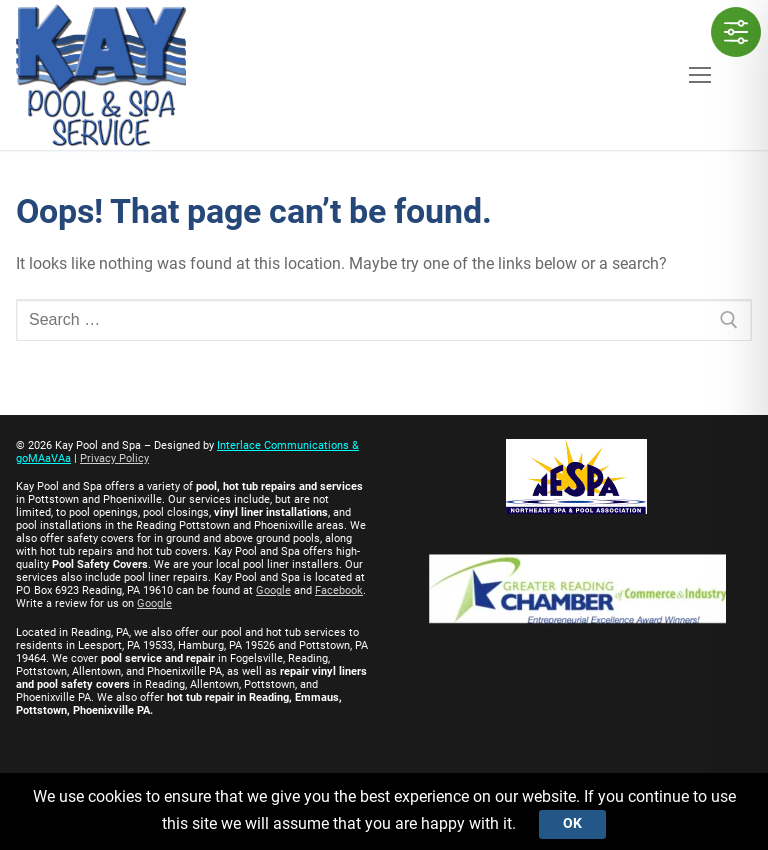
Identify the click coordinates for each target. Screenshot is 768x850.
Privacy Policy (114, 458)
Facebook (339, 590)
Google (273, 590)
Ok (572, 823)
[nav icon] (700, 75)
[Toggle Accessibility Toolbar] (736, 32)
